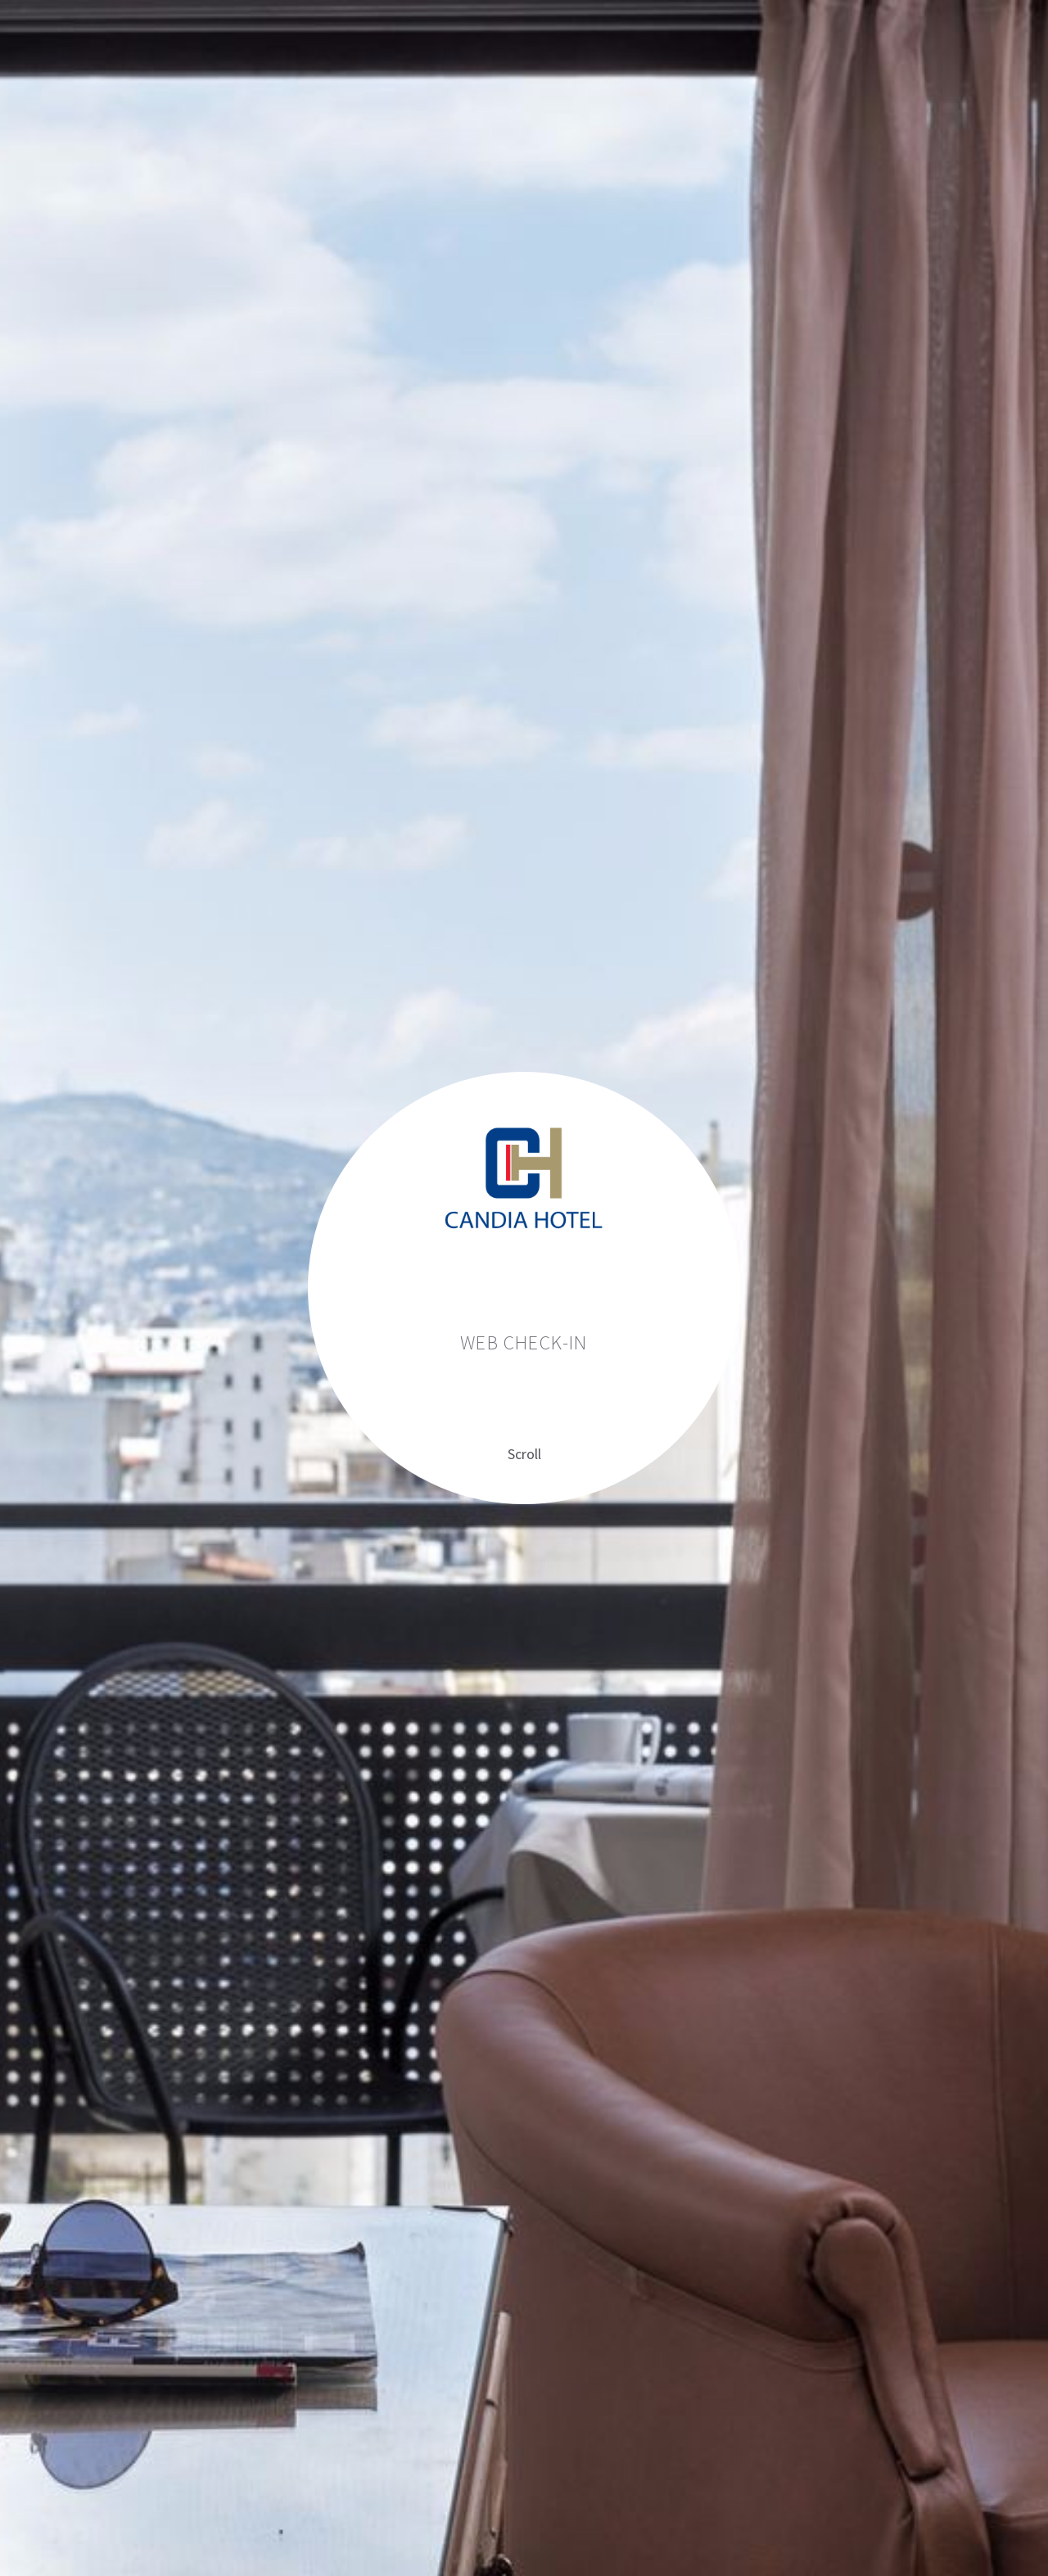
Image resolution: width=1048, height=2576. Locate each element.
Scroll (524, 1453)
